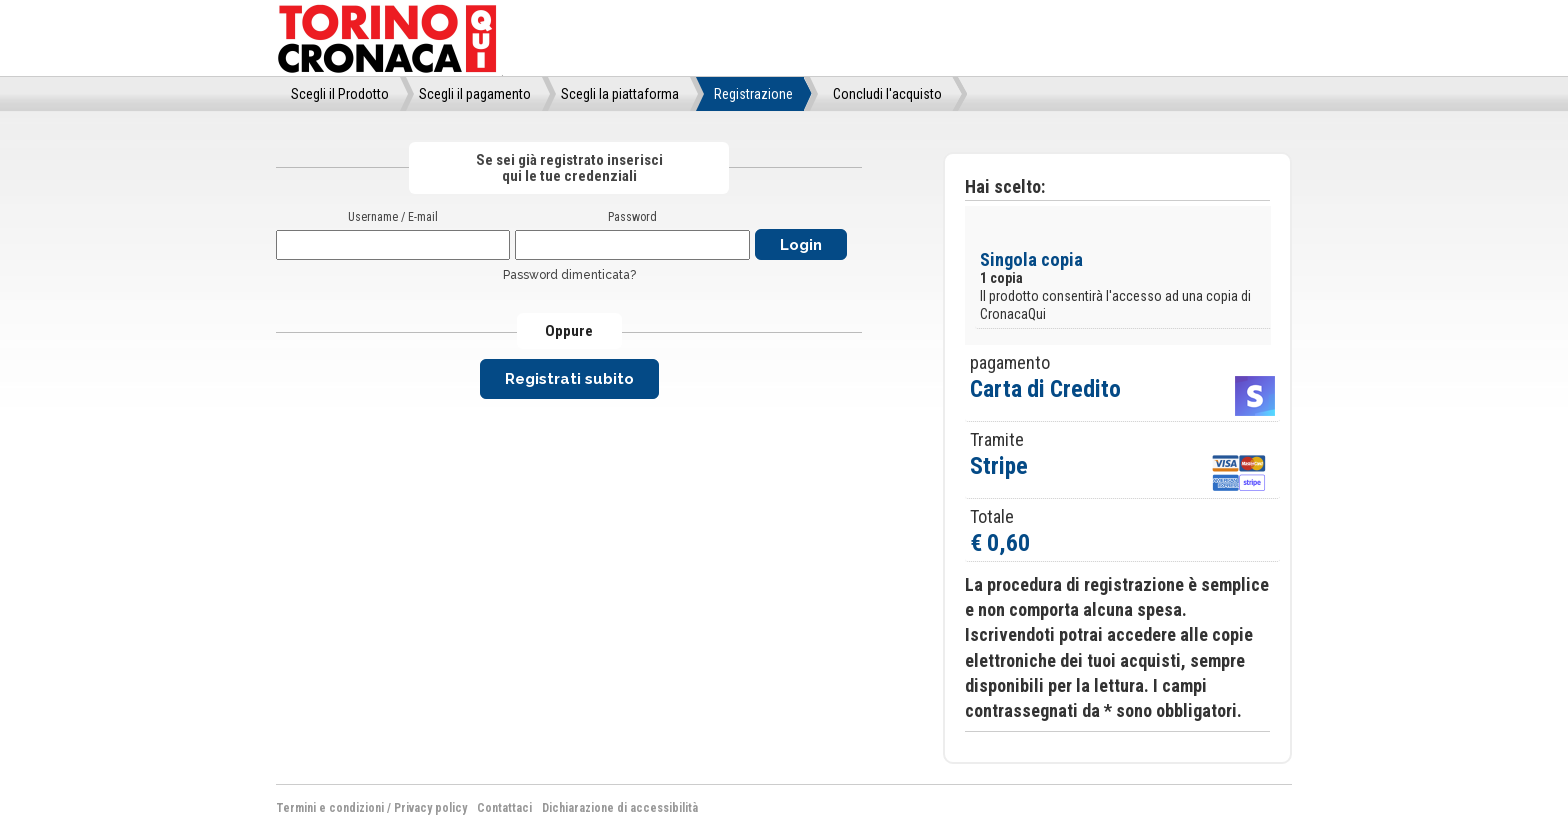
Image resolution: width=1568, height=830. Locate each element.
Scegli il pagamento (475, 94)
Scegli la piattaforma (620, 94)
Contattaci (504, 808)
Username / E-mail (393, 217)
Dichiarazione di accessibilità (620, 808)
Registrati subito (569, 379)
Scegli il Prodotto (340, 94)
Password (632, 217)
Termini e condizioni (330, 808)
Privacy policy (430, 808)
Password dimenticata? (569, 275)
